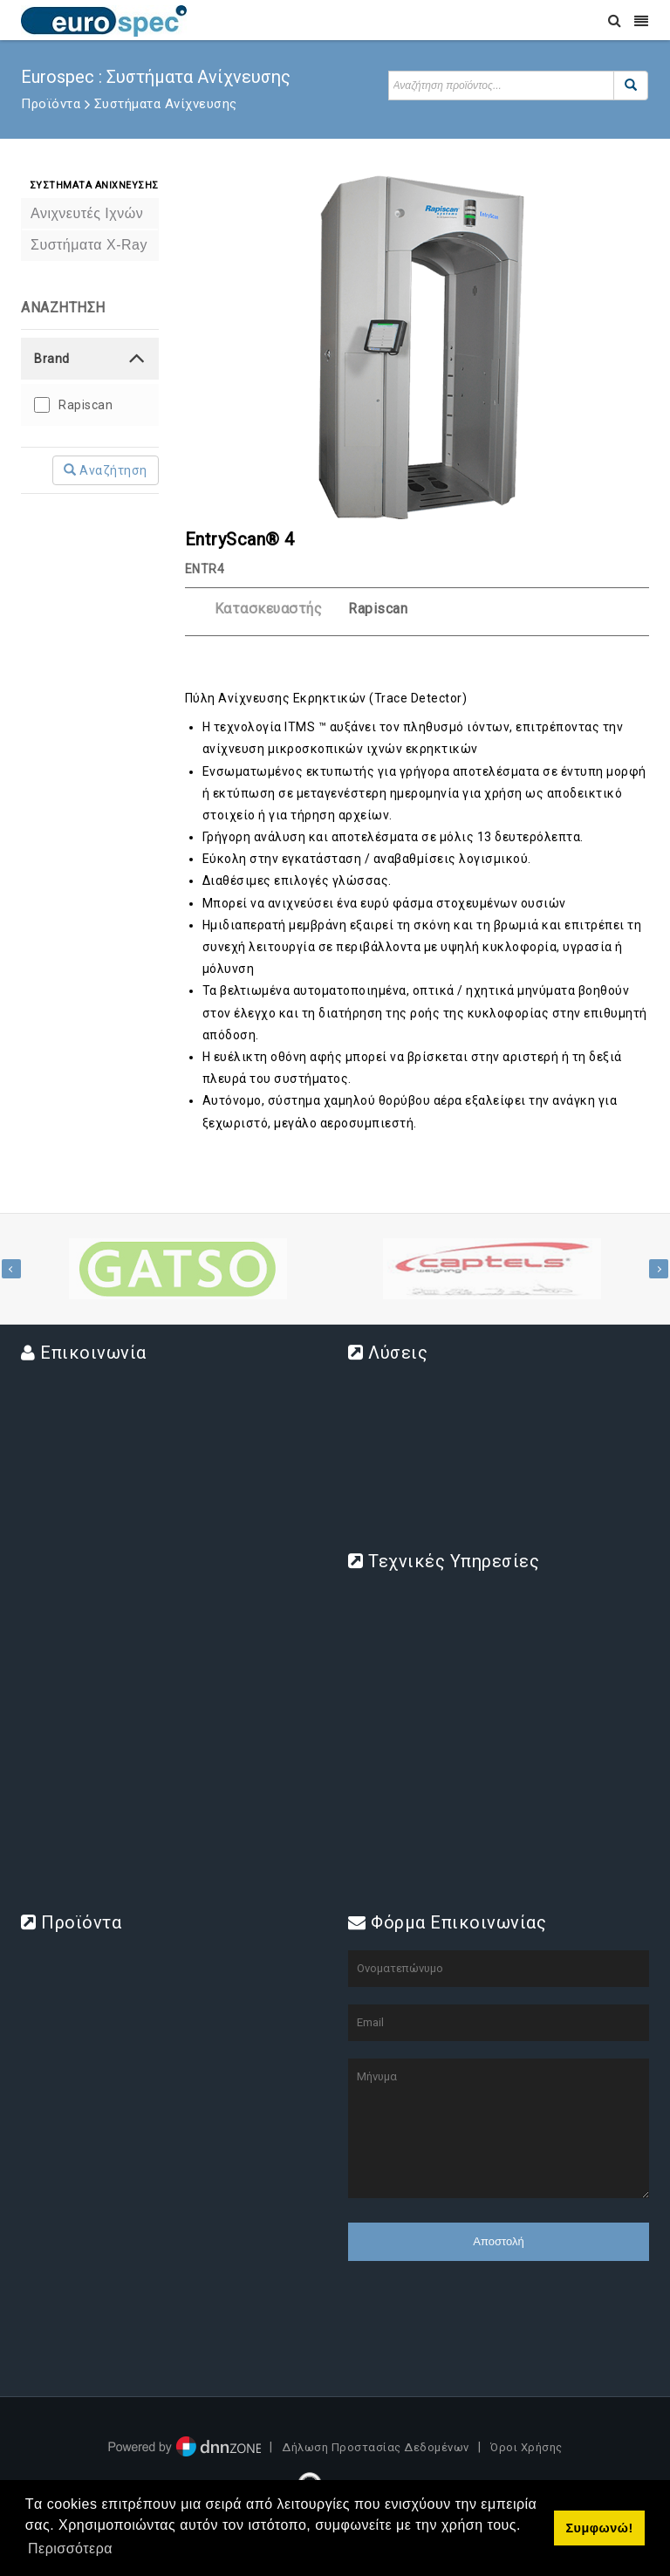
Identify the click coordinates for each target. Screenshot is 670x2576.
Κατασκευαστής (269, 608)
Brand (52, 359)
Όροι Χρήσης (526, 2447)
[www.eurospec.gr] (104, 19)
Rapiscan (85, 405)
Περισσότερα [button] (70, 2548)
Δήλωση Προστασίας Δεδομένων (375, 2447)
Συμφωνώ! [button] (598, 2528)
